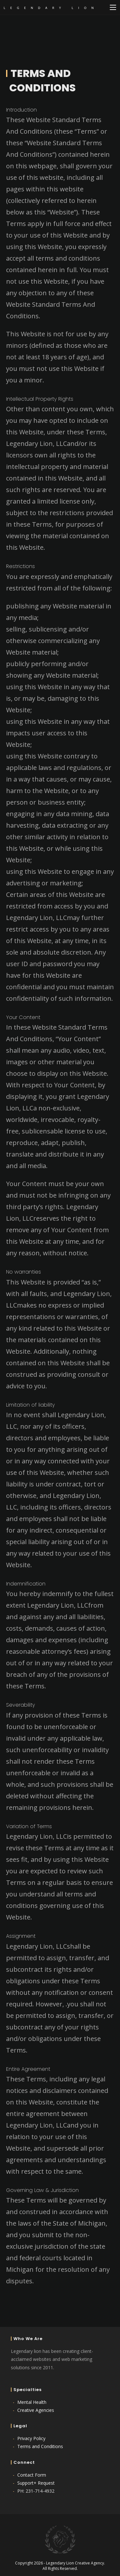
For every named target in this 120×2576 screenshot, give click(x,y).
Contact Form (31, 2475)
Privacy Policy (31, 2438)
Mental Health (31, 2402)
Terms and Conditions (40, 2446)
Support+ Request (36, 2483)
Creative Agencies (35, 2410)
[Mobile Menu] (113, 7)
